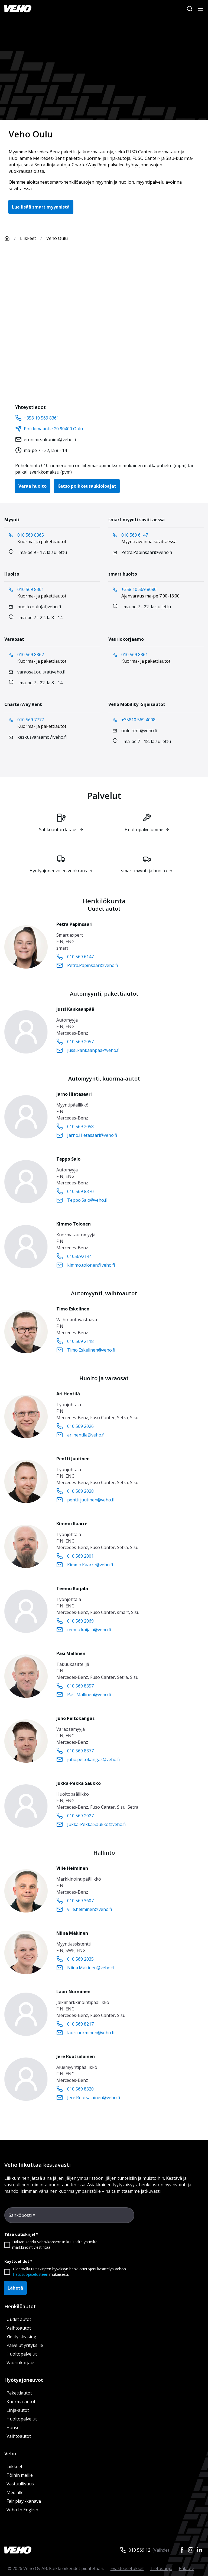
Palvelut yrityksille (24, 2345)
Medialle (15, 2492)
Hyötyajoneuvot (23, 2380)
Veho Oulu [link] (57, 238)
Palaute (186, 2568)
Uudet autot (18, 2319)
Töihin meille (19, 2475)
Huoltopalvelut (21, 2354)
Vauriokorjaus (20, 2363)
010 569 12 (139, 2550)
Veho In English (22, 2510)
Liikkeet (28, 238)
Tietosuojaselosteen (30, 2274)
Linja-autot (17, 2410)
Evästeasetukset (127, 2568)
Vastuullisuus (20, 2484)
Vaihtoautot (18, 2328)
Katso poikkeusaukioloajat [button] (86, 486)
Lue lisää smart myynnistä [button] (41, 207)
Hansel (13, 2427)
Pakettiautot (19, 2393)
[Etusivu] (12, 238)
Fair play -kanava (23, 2501)
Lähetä (15, 2288)
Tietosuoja (161, 2568)
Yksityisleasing (21, 2337)
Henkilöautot (20, 2306)
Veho (10, 2453)
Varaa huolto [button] (32, 486)
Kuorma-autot (20, 2402)
